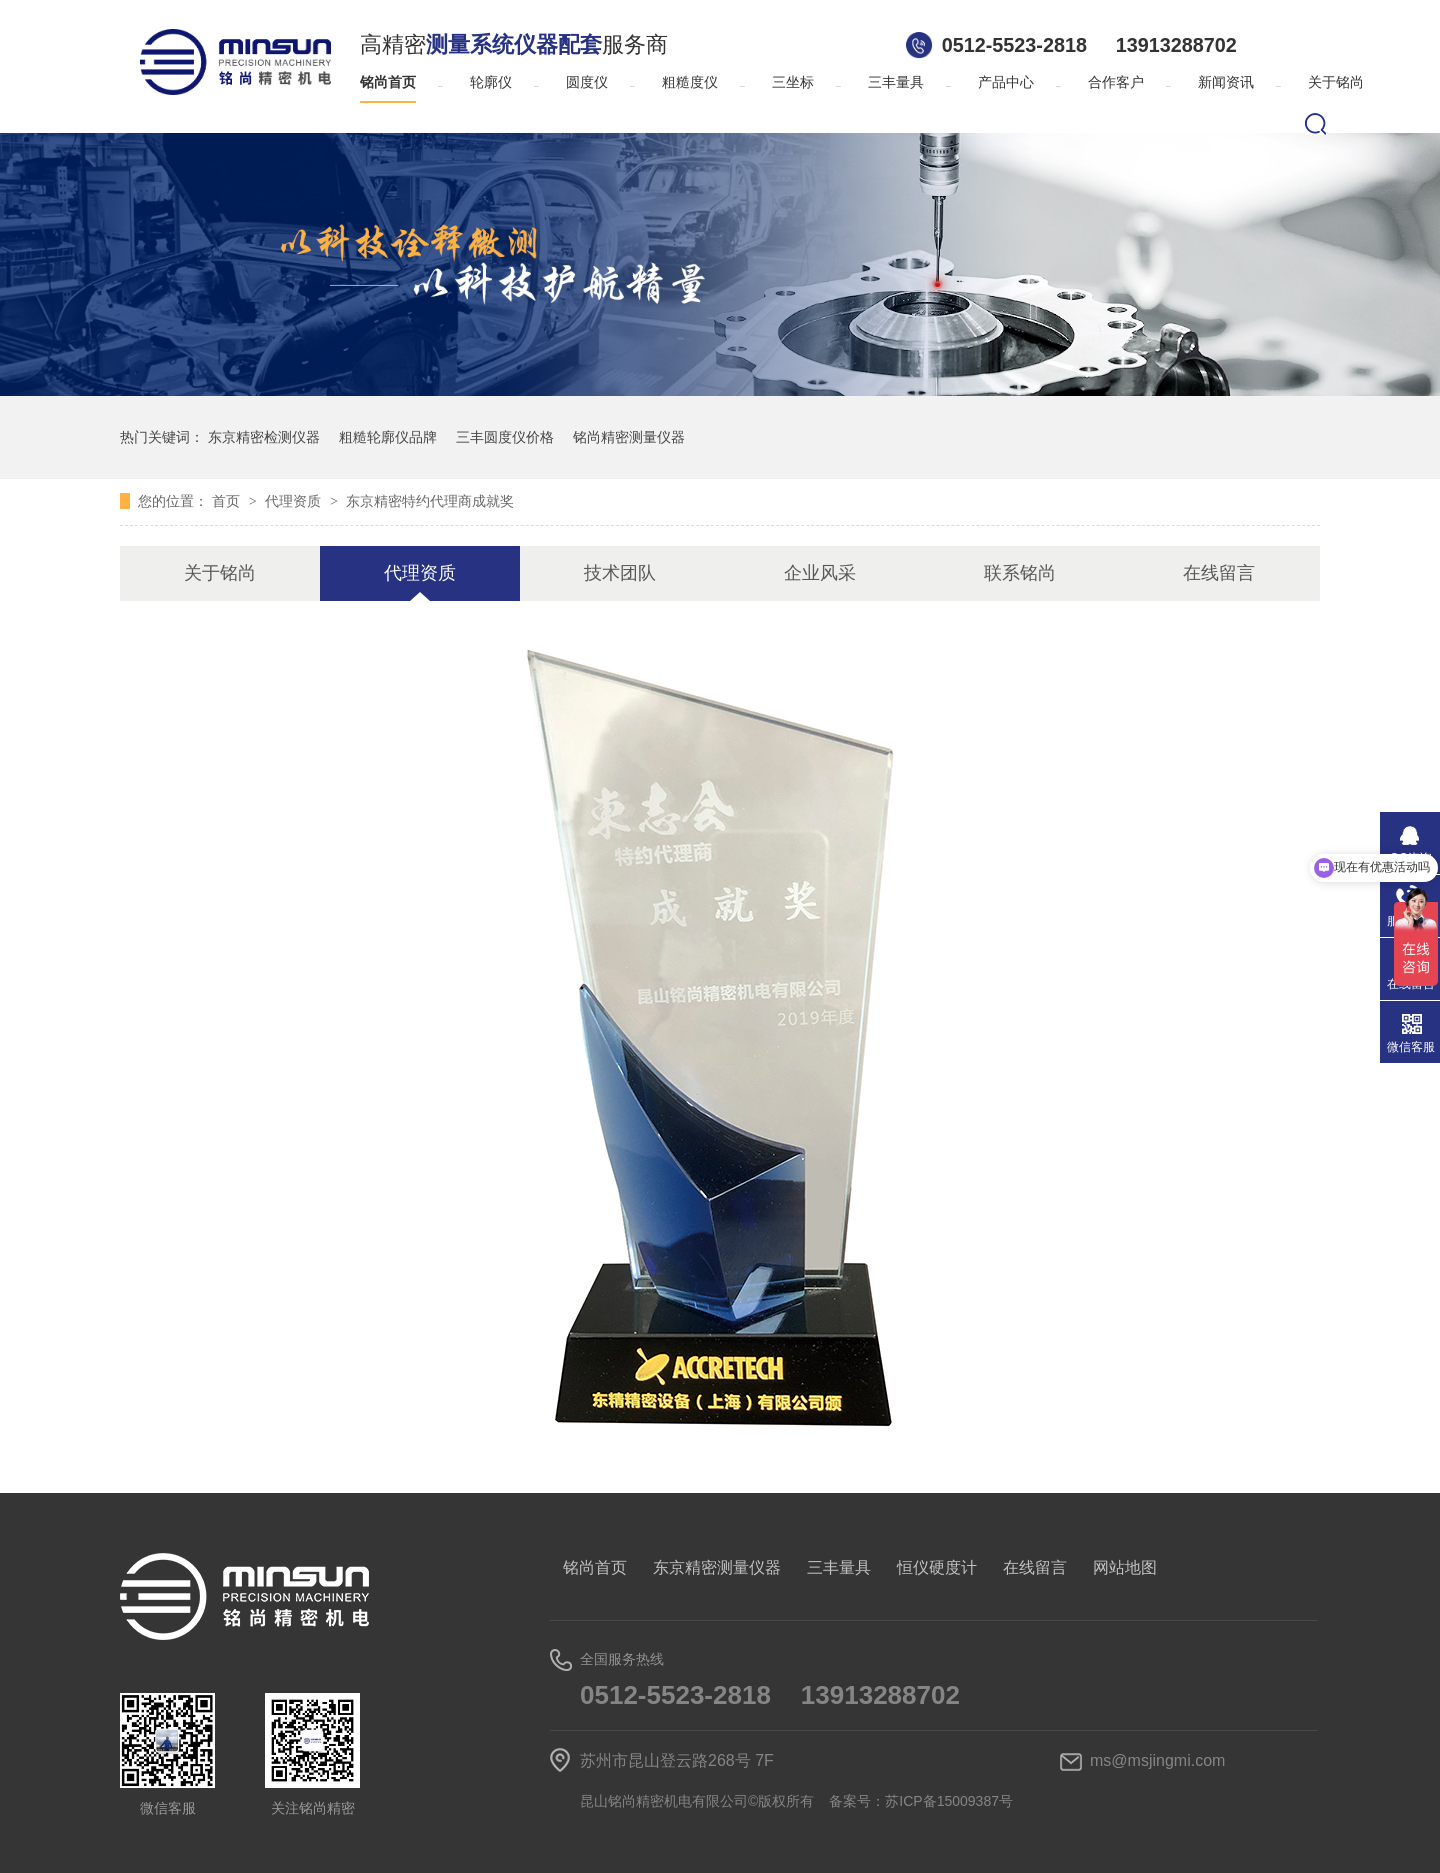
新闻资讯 (1226, 82)
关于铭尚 (1336, 82)
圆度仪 (587, 82)
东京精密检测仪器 (264, 437)
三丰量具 (896, 82)
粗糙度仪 (690, 82)
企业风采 (820, 573)
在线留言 (1219, 573)
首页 (228, 501)
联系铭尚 (1020, 573)
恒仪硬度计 (937, 1567)
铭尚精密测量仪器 (629, 437)
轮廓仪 (491, 82)
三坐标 (793, 82)
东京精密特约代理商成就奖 (430, 501)
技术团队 (620, 573)
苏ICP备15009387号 (949, 1801)
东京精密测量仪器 (717, 1567)
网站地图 (1125, 1567)
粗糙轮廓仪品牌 (388, 437)
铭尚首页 (388, 82)
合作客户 (1116, 82)
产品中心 (1006, 82)
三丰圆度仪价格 (505, 437)
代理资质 (295, 501)
